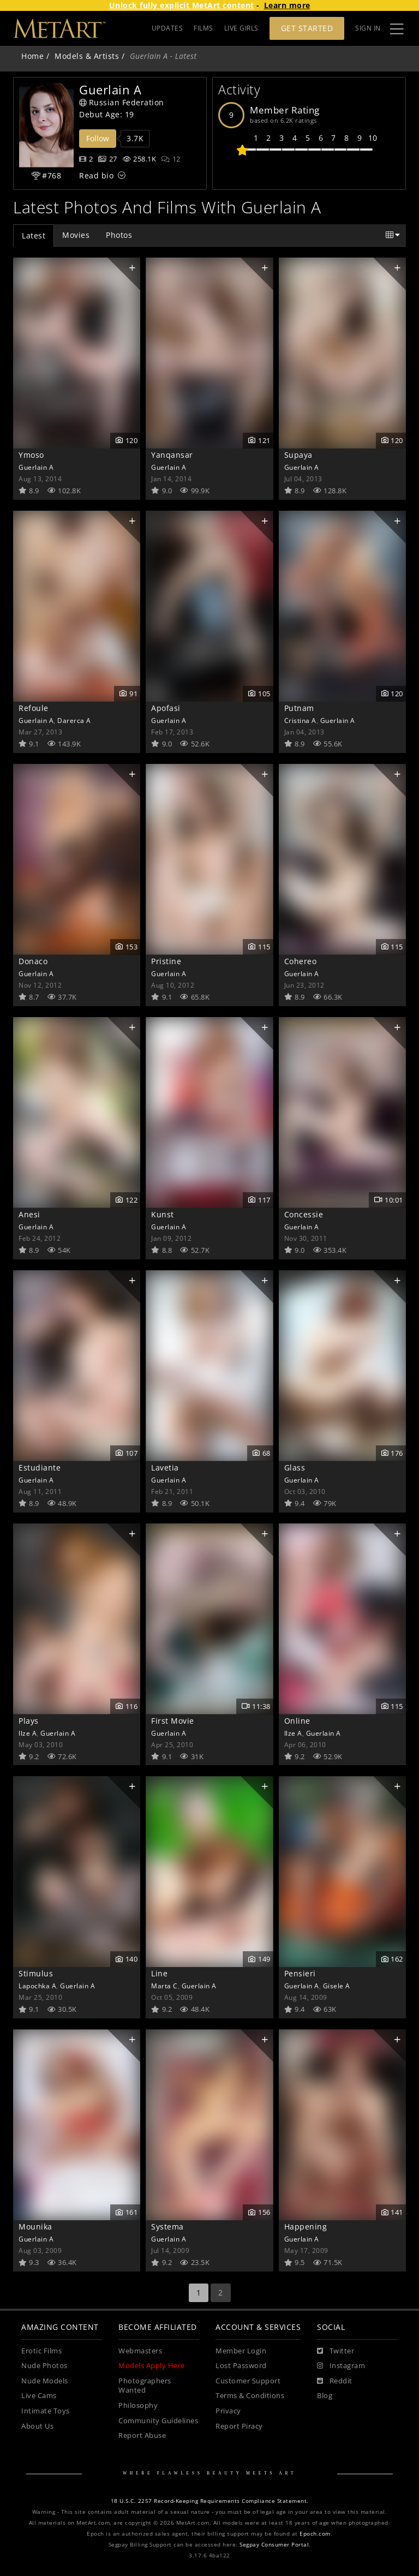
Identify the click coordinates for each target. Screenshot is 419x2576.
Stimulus (36, 1973)
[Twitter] (335, 2351)
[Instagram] (341, 2366)
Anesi (29, 1214)
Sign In (368, 28)
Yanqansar (172, 455)
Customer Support (248, 2381)
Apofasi (166, 708)
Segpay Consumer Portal (274, 2544)
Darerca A (74, 720)
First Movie (172, 1721)
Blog (324, 2395)
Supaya (298, 455)
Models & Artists (87, 56)
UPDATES (167, 28)
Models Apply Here (151, 2365)
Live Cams (39, 2395)
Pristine (166, 961)
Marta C (164, 1985)
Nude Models (44, 2381)
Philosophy (138, 2405)
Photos (119, 235)
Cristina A (300, 720)
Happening (305, 2226)
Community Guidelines (158, 2420)
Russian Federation (121, 102)
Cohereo (300, 961)
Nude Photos (44, 2365)
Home (32, 56)
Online (297, 1721)
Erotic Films (41, 2351)
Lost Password (241, 2365)
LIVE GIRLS (241, 28)
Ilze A (28, 1733)
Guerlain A (36, 467)
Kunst (162, 1214)
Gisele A (336, 1985)
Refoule (34, 708)
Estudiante (40, 1467)
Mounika (35, 2226)
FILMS (203, 28)
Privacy (228, 2411)
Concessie (304, 1214)
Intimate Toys (45, 2411)
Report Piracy (239, 2426)
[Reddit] (334, 2381)
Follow (97, 138)
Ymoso (31, 455)
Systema (167, 2226)
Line (159, 1973)
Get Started (307, 28)
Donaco (33, 961)
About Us (37, 2426)
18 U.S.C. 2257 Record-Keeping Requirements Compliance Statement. (210, 2501)
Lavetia (165, 1467)
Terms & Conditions (250, 2395)
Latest (33, 235)
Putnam (299, 708)
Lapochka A (37, 1985)
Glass (295, 1467)
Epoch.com (315, 2533)
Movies (75, 235)
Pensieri (300, 1973)
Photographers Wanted (144, 2385)
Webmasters (140, 2351)
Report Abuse (142, 2435)
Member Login (241, 2351)
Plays (29, 1721)
